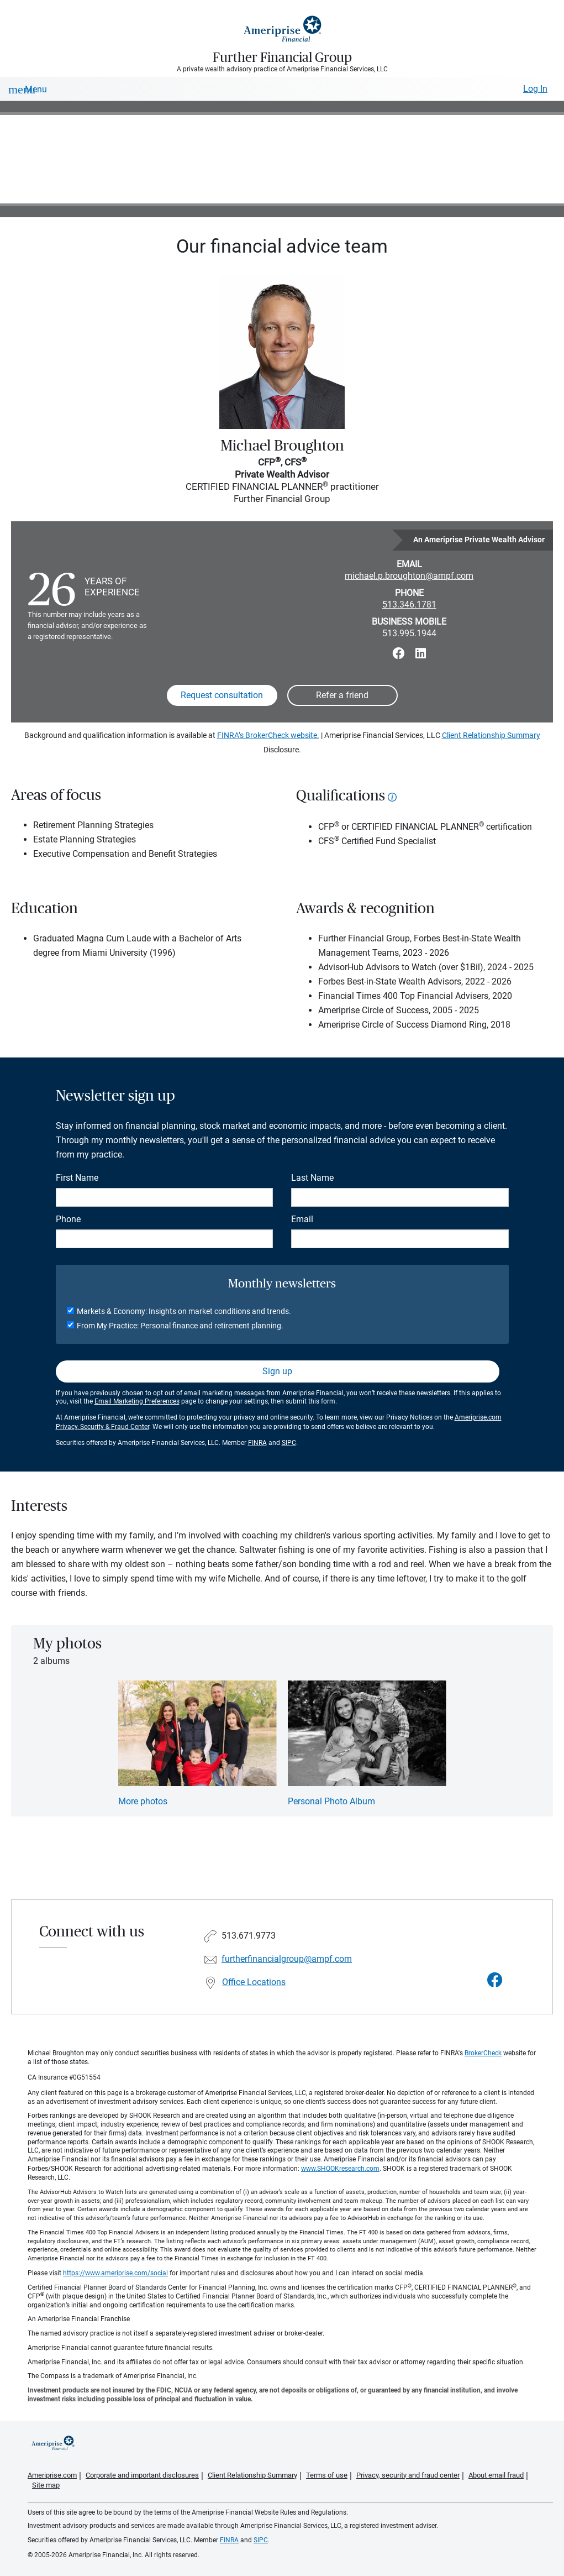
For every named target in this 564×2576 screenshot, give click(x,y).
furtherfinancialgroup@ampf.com (287, 1959)
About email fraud (496, 2475)
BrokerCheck (483, 2053)
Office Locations (254, 1982)
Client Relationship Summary (491, 735)
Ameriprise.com (52, 2475)
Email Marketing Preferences (137, 1401)
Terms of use (326, 2475)
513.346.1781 (409, 604)
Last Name (312, 1177)
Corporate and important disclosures (142, 2475)
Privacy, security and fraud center (408, 2475)
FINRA (257, 1443)
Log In (535, 88)
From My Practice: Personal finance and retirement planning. (180, 1325)
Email (302, 1219)
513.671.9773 (249, 1935)
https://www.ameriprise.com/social (115, 2273)
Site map (46, 2485)
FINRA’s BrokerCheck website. (268, 735)
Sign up (277, 1371)
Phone (68, 1219)
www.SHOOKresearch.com (340, 2168)
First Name (77, 1177)
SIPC (289, 1443)
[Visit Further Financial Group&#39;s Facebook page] (495, 1980)
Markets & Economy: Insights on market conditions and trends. (184, 1311)
